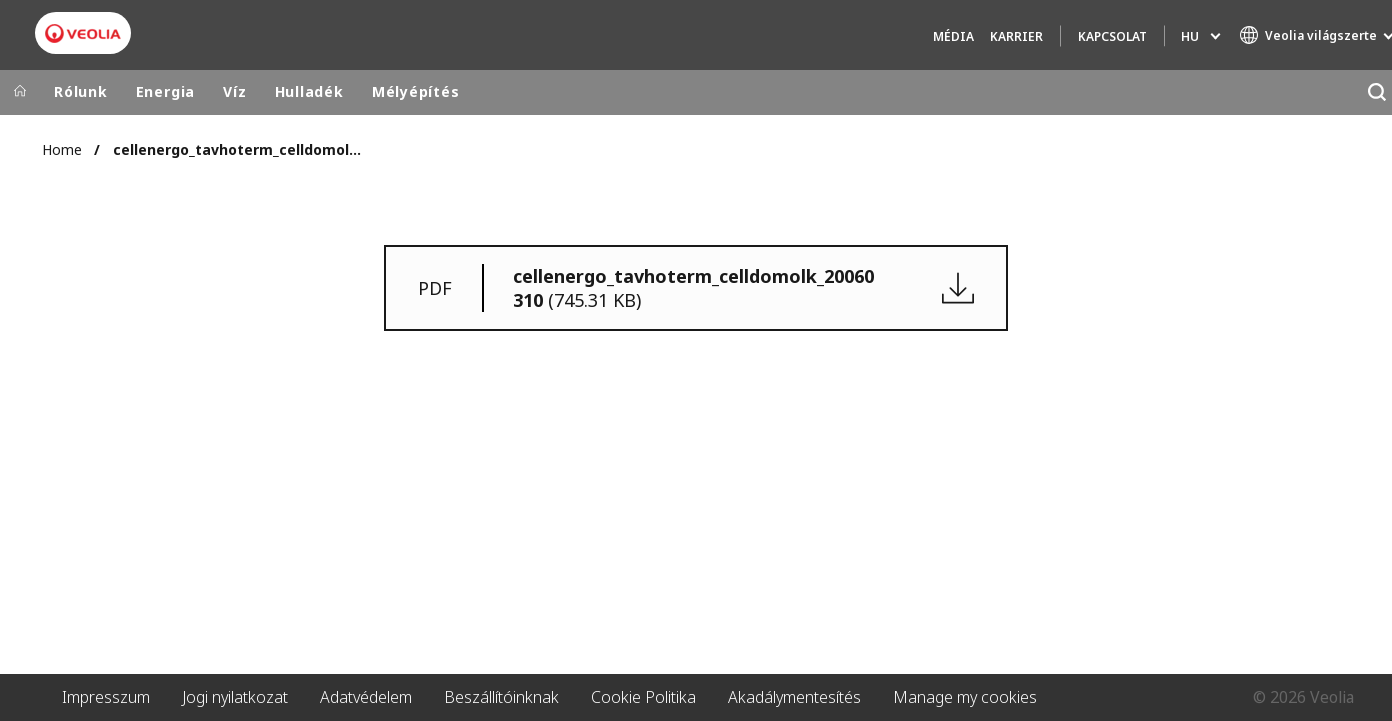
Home (62, 149)
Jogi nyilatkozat (235, 697)
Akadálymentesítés (794, 697)
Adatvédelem (366, 697)
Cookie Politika (643, 697)
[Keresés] (1376, 92)
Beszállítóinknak (501, 697)
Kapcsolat (1112, 36)
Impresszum (106, 697)
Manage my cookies (965, 697)
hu (1190, 36)
